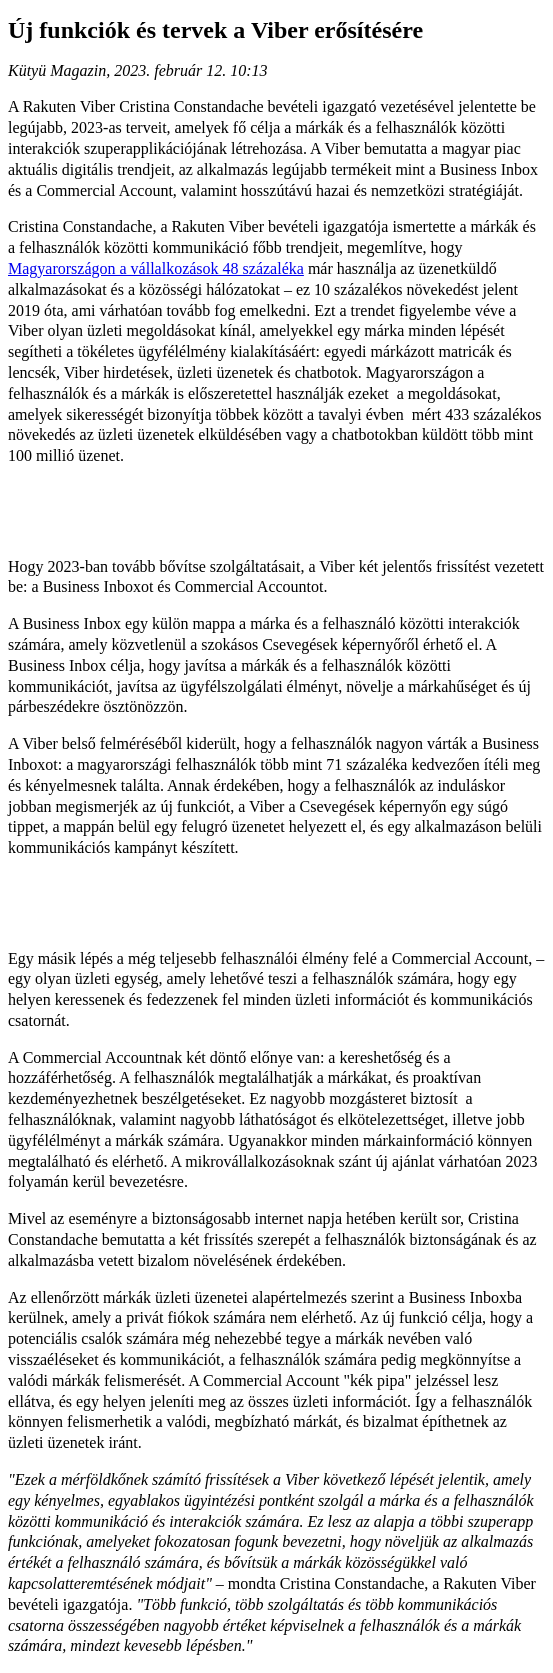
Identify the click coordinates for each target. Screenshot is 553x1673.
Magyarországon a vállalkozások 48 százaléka (156, 268)
